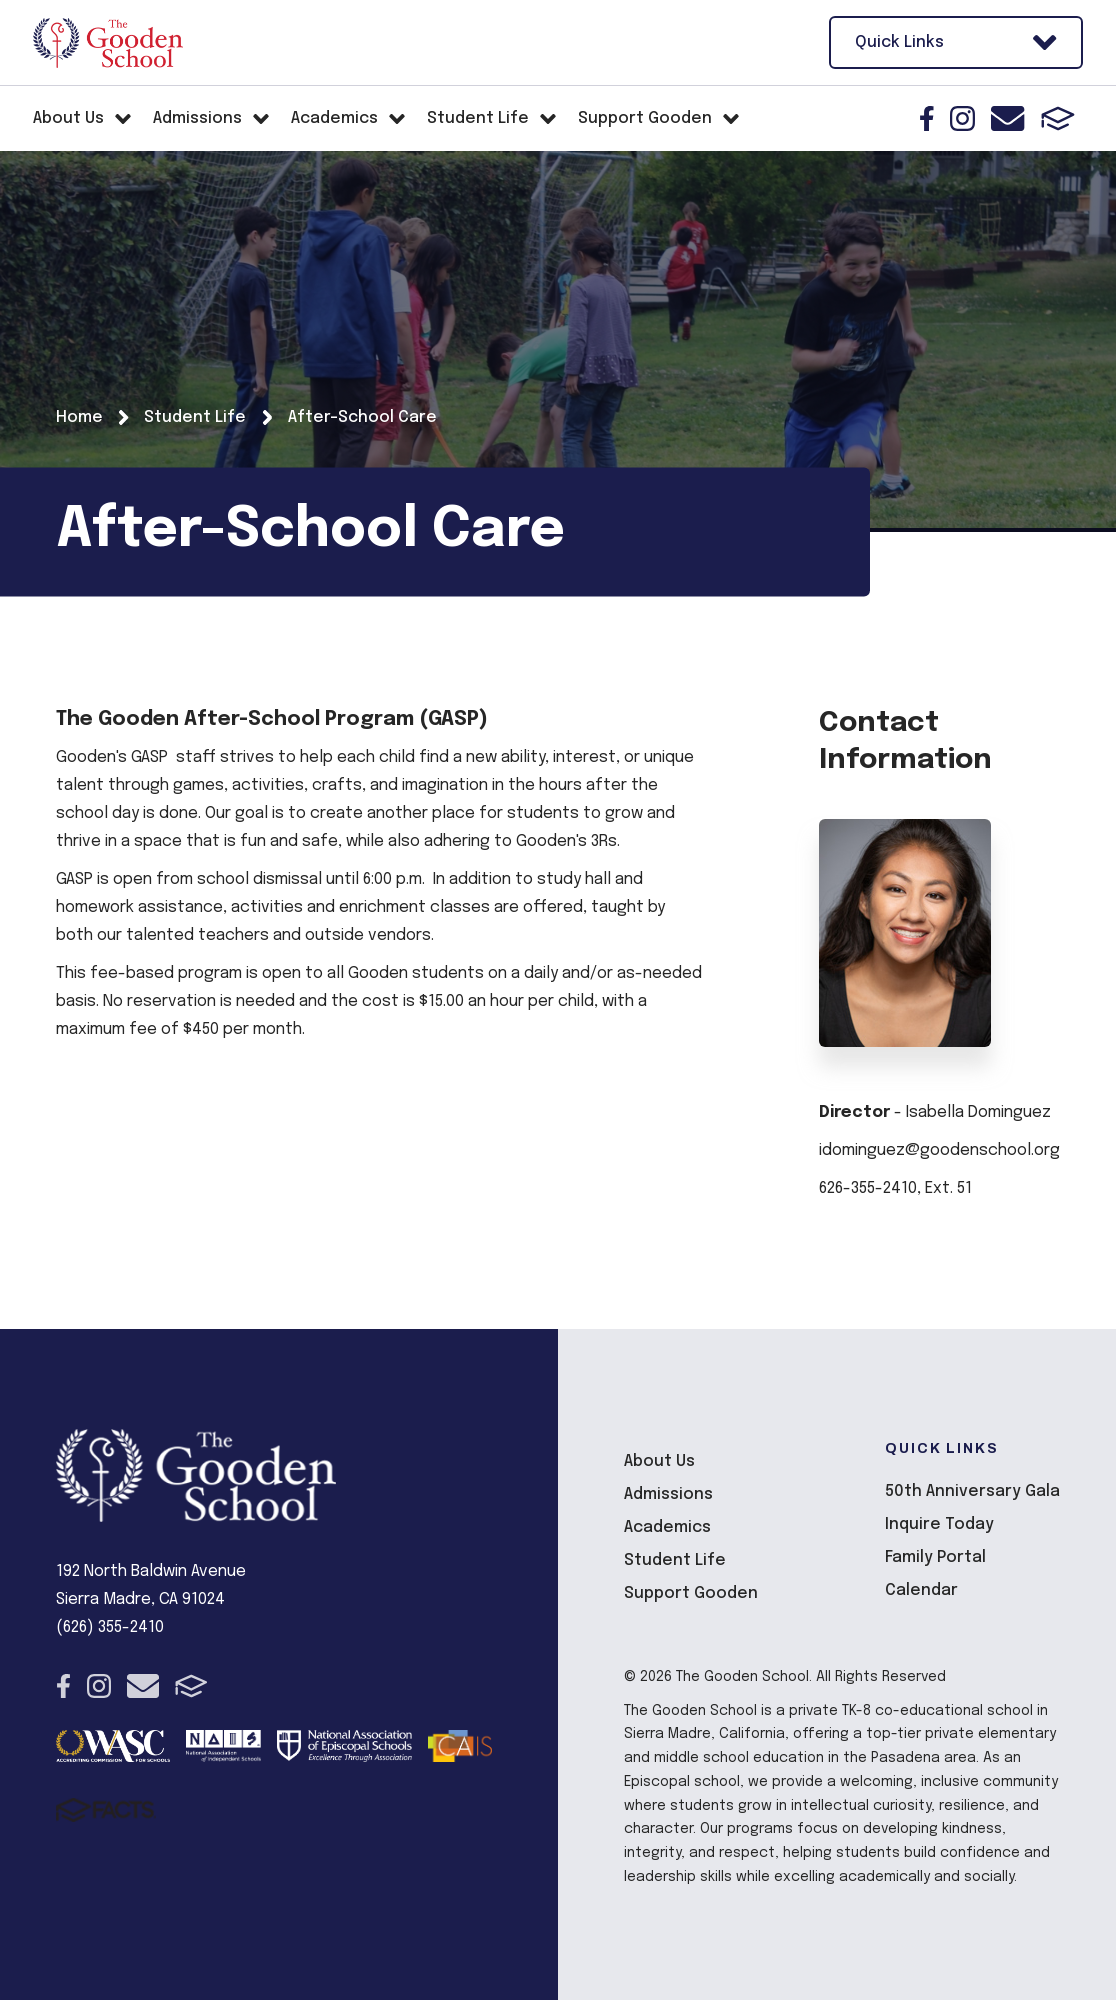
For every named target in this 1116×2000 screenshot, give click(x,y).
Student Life (675, 1560)
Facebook (927, 118)
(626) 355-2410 (110, 1627)
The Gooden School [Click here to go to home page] (108, 43)
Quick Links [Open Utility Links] (956, 42)
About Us (659, 1461)
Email (1007, 118)
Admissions (668, 1494)
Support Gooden (691, 1593)
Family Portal (935, 1557)
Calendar (921, 1590)
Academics (667, 1527)
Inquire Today (939, 1524)
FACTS (1058, 118)
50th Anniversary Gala (972, 1491)
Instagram (962, 118)
